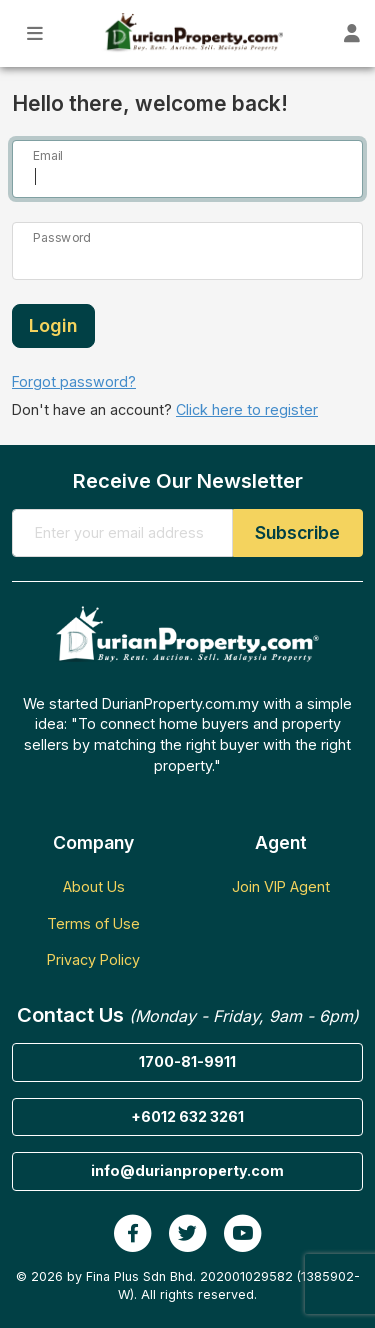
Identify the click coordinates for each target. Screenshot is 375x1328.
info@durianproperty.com (187, 1170)
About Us (94, 886)
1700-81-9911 (187, 1061)
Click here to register (247, 409)
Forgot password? (74, 381)
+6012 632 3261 (187, 1116)
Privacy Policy (93, 959)
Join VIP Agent (281, 886)
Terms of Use (93, 923)
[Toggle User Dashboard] (352, 33)
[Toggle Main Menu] (35, 33)
